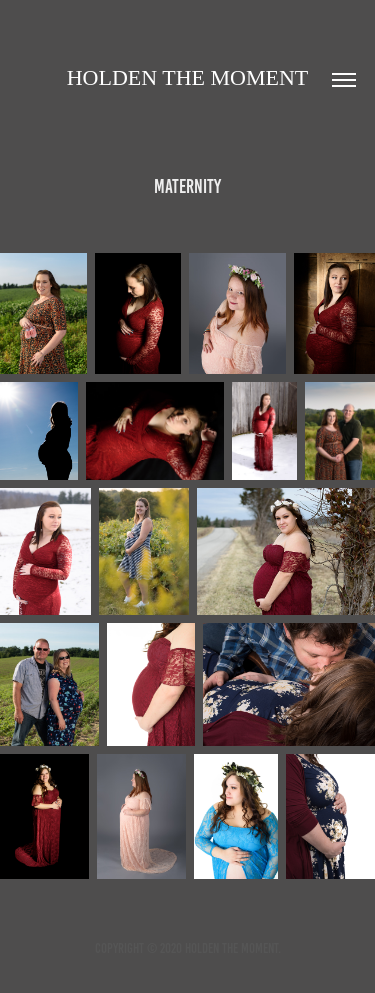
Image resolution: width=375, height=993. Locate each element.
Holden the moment (188, 77)
